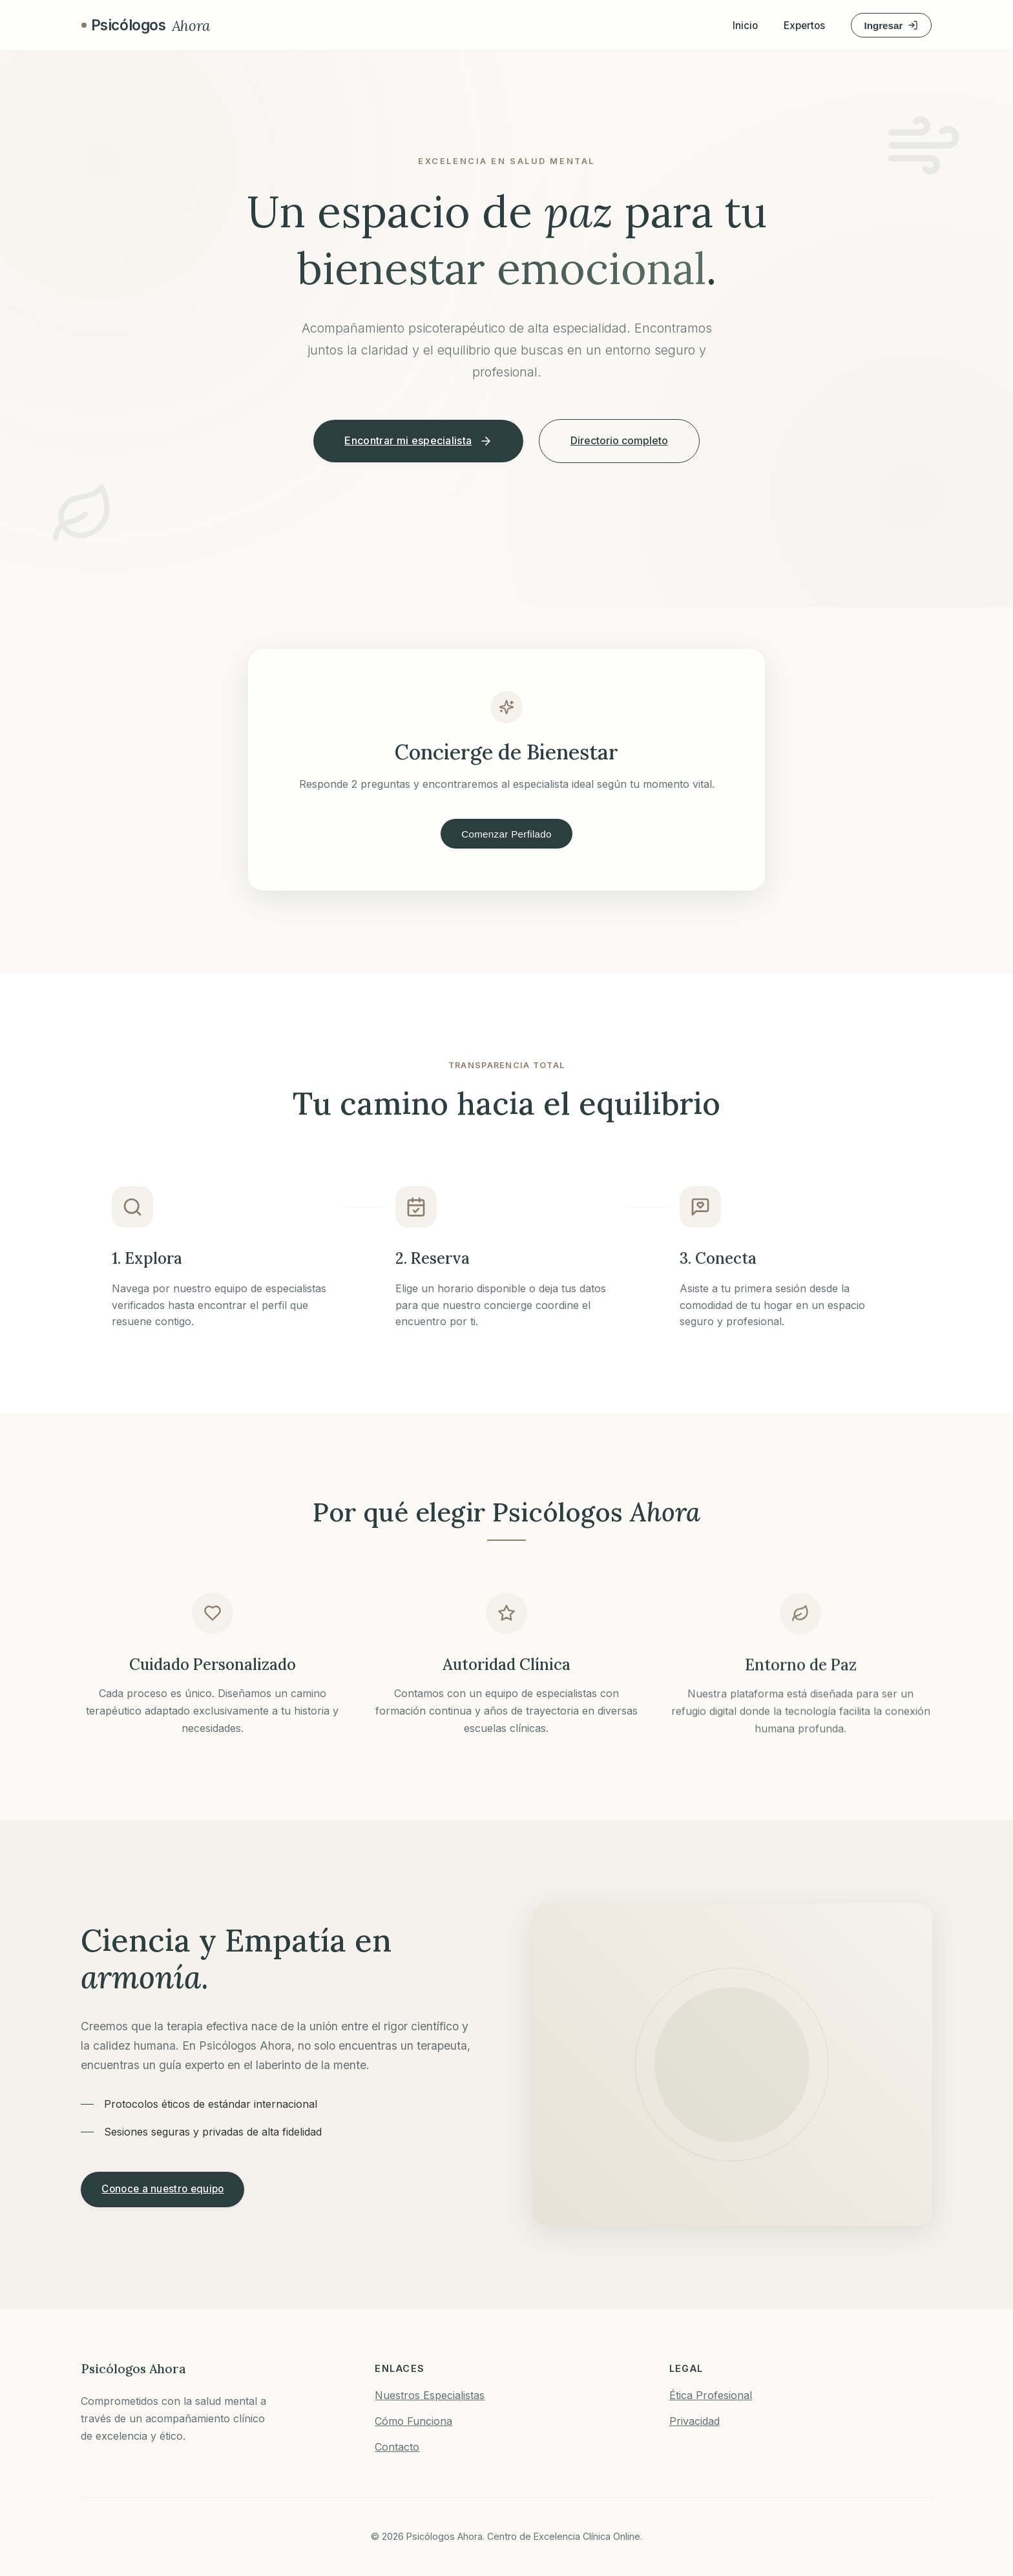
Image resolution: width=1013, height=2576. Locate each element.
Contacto (397, 2446)
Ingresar (891, 25)
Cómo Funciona (413, 2421)
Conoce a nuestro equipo (162, 2189)
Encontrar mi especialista (418, 441)
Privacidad (694, 2421)
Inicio (745, 25)
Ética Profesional (710, 2395)
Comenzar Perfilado (506, 834)
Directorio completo (619, 440)
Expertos (804, 25)
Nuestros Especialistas (430, 2395)
